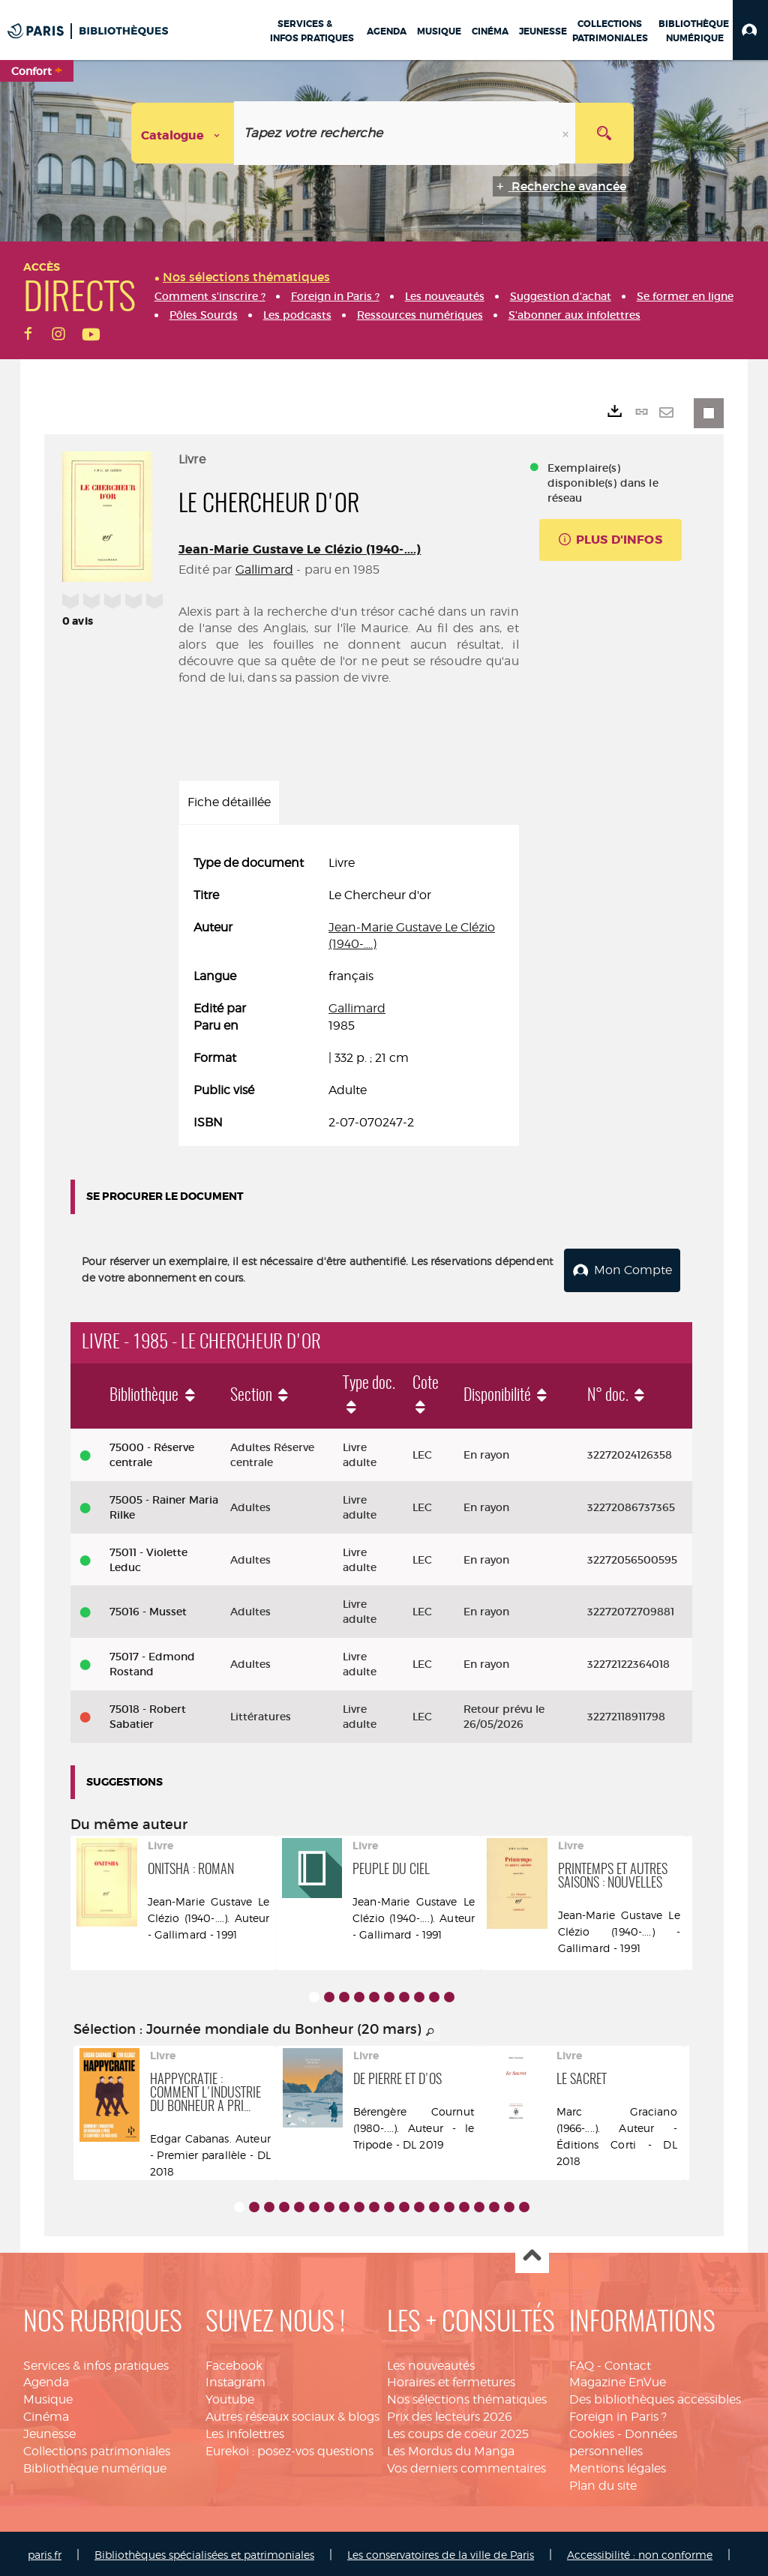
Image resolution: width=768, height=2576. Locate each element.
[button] (750, 30)
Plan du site (603, 2483)
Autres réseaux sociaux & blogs (293, 2414)
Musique (48, 2397)
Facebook (234, 2363)
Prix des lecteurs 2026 (449, 2414)
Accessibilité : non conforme (639, 2552)
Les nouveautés (431, 2363)
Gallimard (264, 569)
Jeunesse (49, 2431)
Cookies (591, 2431)
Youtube (230, 2397)
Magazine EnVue (617, 2380)
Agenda (46, 2380)
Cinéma (46, 2414)
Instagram (236, 2380)
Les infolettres (245, 2431)
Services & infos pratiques (96, 2363)
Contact (627, 2363)
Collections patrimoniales (96, 2448)
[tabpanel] (349, 993)
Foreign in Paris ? (618, 2414)
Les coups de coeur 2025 (458, 2431)
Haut (532, 2254)
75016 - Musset (148, 1609)
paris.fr (45, 2552)
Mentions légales (617, 2465)
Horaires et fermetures (451, 2380)
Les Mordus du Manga (450, 2448)
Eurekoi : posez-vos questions (290, 2448)
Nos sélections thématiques (467, 2397)
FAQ (581, 2363)
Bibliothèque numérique (94, 2465)
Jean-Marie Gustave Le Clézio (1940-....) (299, 549)
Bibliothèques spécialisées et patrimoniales (204, 2552)
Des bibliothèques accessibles (655, 2397)
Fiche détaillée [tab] (229, 802)
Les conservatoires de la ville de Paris (440, 2552)
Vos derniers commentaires (466, 2465)
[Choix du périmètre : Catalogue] (183, 133)
